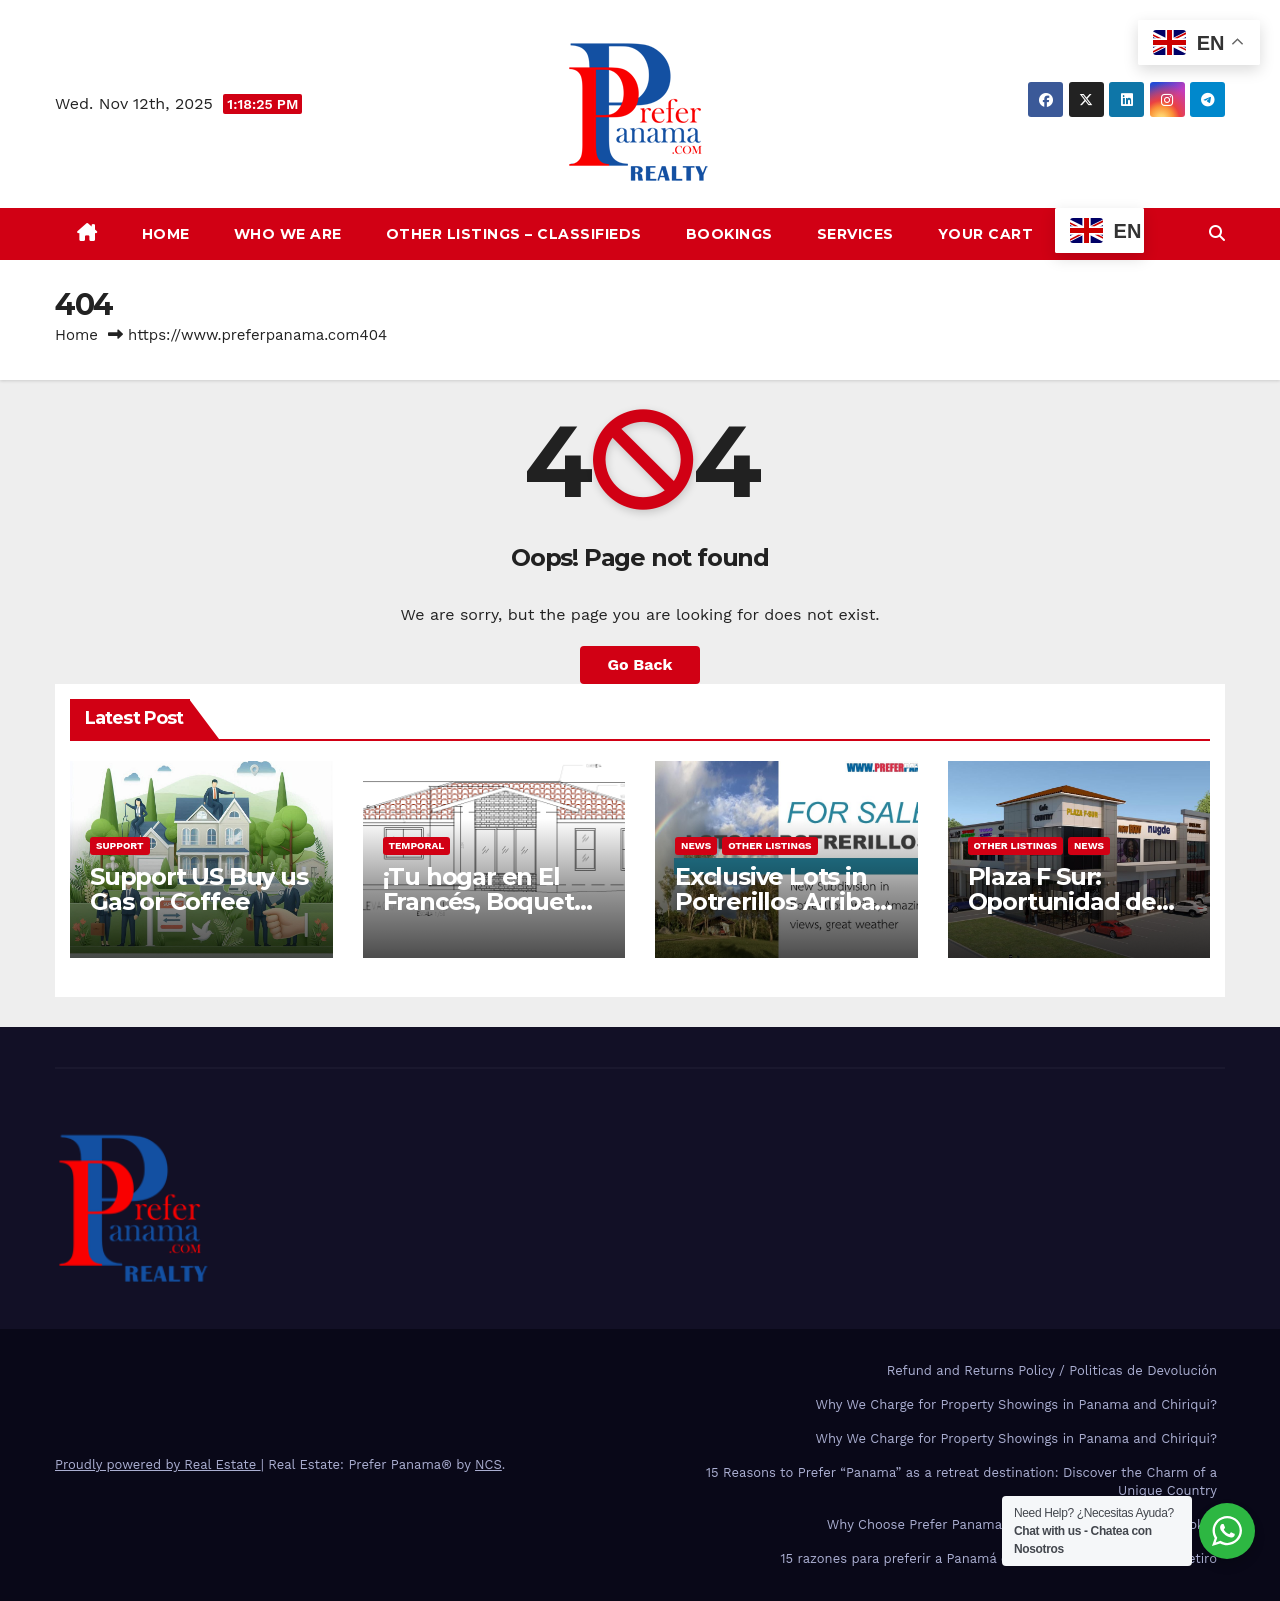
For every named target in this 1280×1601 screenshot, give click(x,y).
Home (166, 234)
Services (855, 234)
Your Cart (986, 234)
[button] (1217, 233)
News (696, 845)
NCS (488, 1464)
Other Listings (769, 845)
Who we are (288, 234)
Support (120, 845)
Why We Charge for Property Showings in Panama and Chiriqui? (1016, 1404)
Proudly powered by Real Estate (158, 1464)
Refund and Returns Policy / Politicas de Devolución (1052, 1370)
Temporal (417, 845)
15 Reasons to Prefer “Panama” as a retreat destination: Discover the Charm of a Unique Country (961, 1481)
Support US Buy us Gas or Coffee (199, 889)
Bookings (729, 234)
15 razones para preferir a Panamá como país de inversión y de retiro (998, 1558)
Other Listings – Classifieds (514, 234)
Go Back (640, 664)
